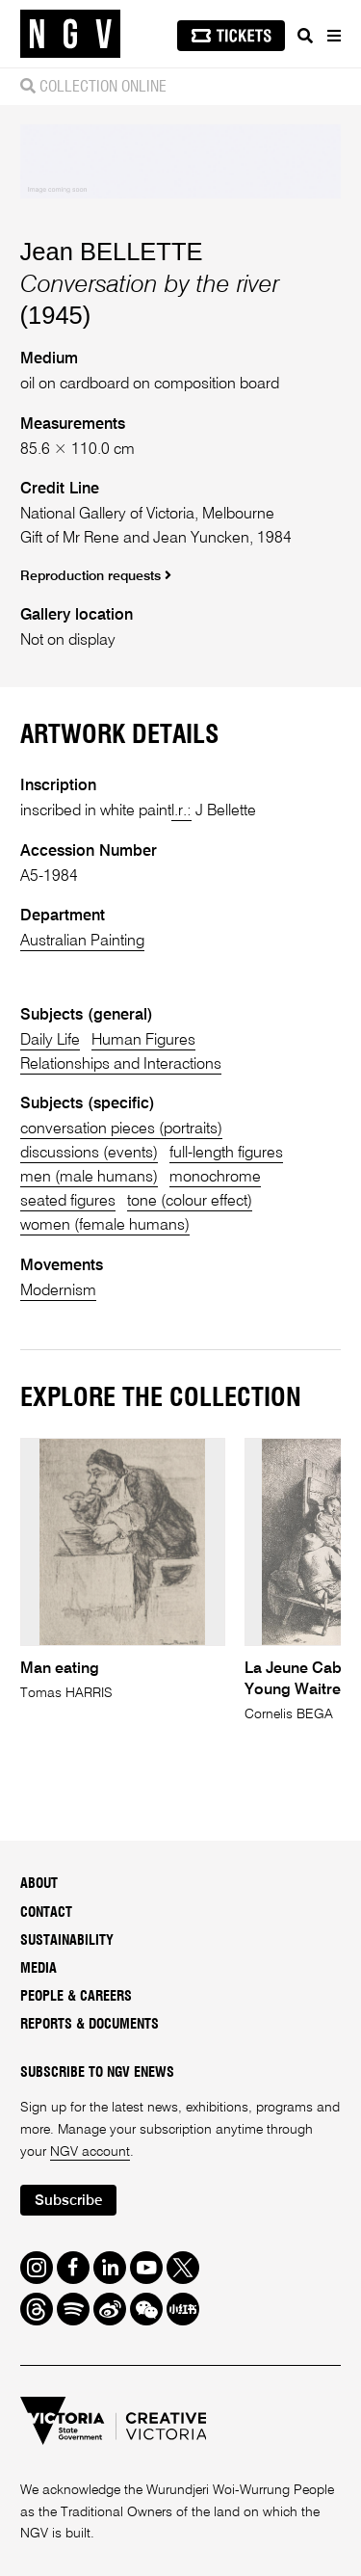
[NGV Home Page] (70, 34)
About (39, 1884)
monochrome (215, 1177)
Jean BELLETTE (111, 251)
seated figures (68, 1201)
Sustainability (67, 1941)
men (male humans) (89, 1177)
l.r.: (181, 811)
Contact (46, 1913)
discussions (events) (89, 1153)
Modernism (58, 1291)
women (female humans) (105, 1225)
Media (38, 1969)
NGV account (90, 2152)
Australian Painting (82, 941)
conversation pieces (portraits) (121, 1129)
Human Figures (143, 1040)
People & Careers (76, 1997)
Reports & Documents (89, 2025)
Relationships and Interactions (120, 1064)
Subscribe (68, 2200)
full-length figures (226, 1153)
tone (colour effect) (189, 1201)
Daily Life (50, 1040)
